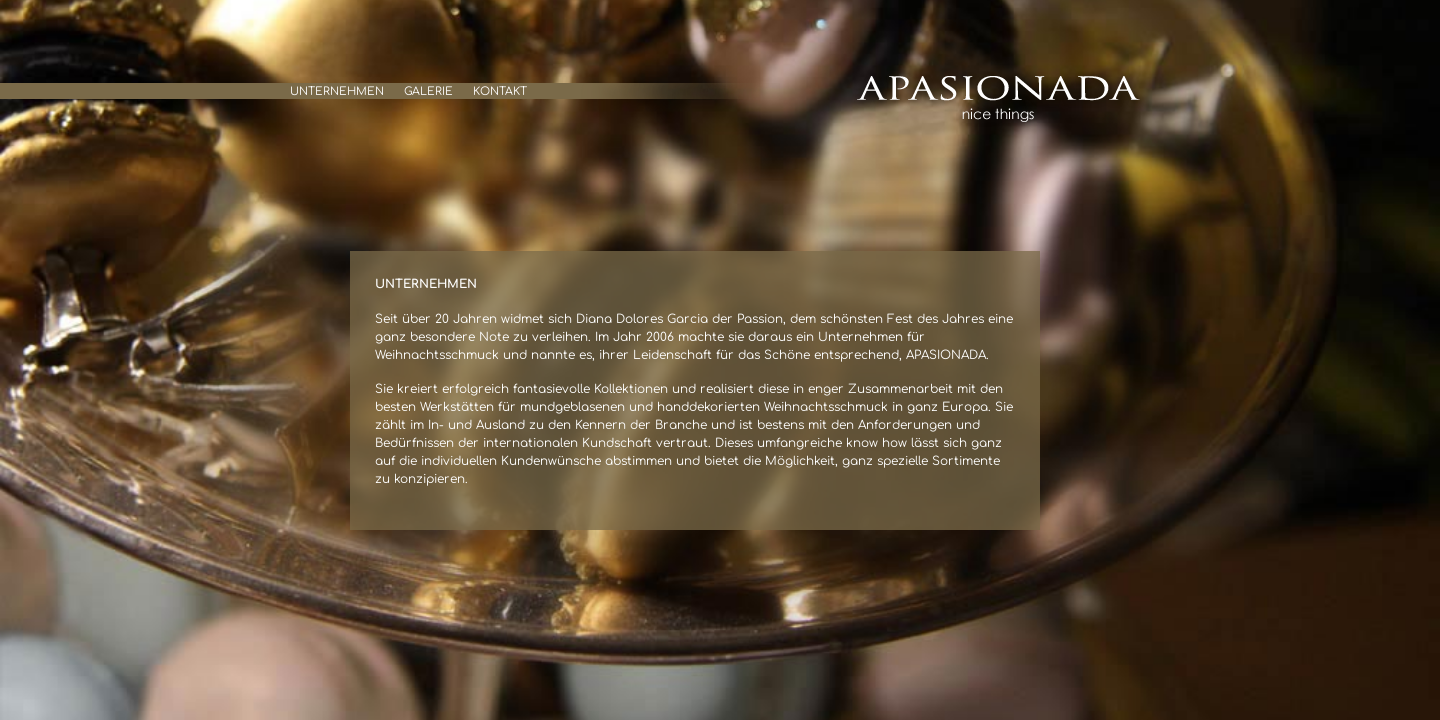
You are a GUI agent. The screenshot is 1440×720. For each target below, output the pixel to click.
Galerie (428, 91)
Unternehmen (337, 91)
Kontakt (500, 91)
